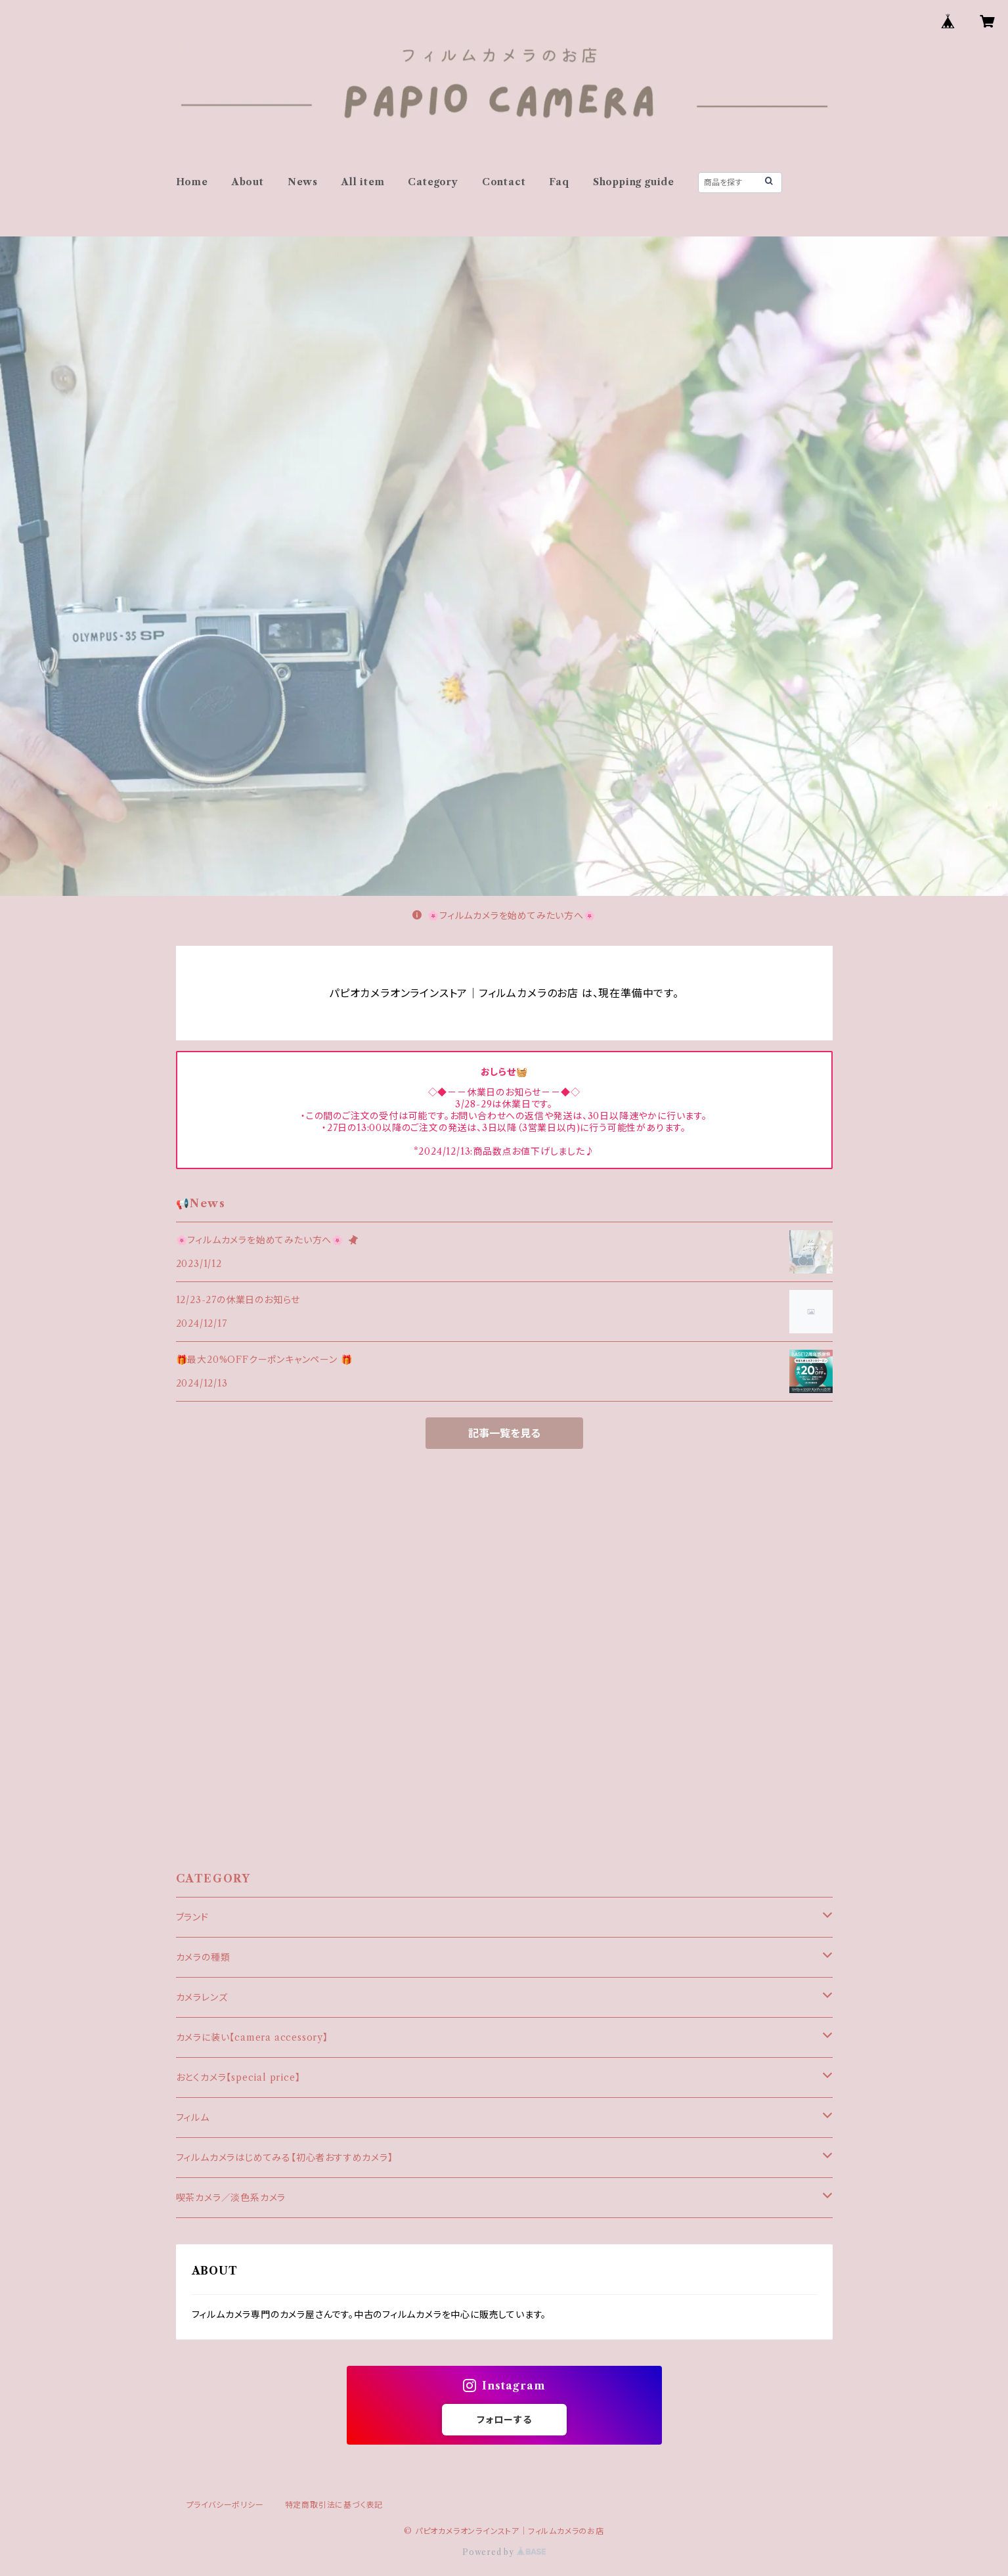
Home (192, 182)
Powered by (504, 2552)
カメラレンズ (202, 1997)
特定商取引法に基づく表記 (334, 2505)
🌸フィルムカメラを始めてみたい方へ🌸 (503, 916)
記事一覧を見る (504, 1433)
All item (362, 182)
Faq (559, 182)
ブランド (192, 1917)
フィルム (192, 2117)
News (303, 182)
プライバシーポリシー (225, 2505)
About (248, 182)
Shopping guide (633, 182)
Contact (504, 182)
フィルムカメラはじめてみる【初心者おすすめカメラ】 (284, 2158)
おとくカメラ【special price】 (238, 2077)
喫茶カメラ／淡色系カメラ (231, 2198)
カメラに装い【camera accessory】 (252, 2037)
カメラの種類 (203, 1957)
